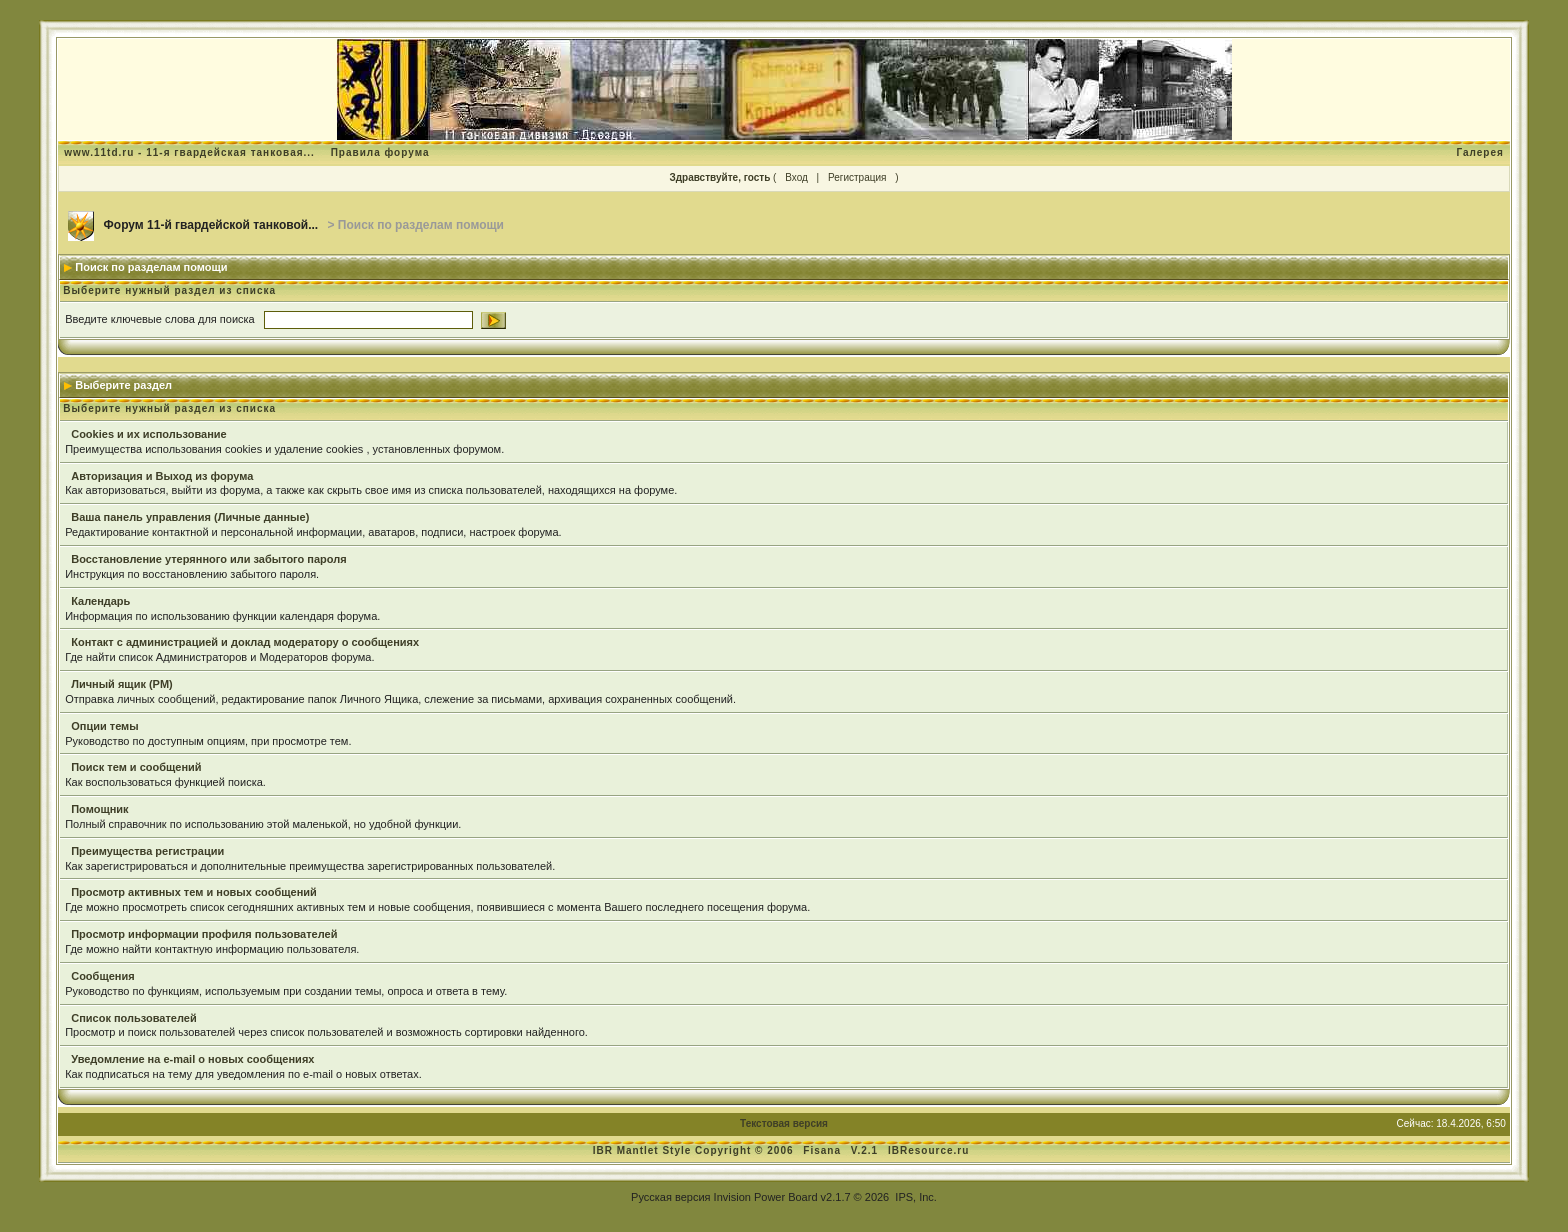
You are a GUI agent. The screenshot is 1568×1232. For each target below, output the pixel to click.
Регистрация (857, 177)
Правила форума (380, 152)
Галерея (1479, 152)
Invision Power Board (766, 1197)
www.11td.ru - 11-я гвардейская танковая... (189, 152)
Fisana (823, 1150)
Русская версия (670, 1197)
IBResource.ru (928, 1150)
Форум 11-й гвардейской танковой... (211, 225)
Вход (796, 177)
